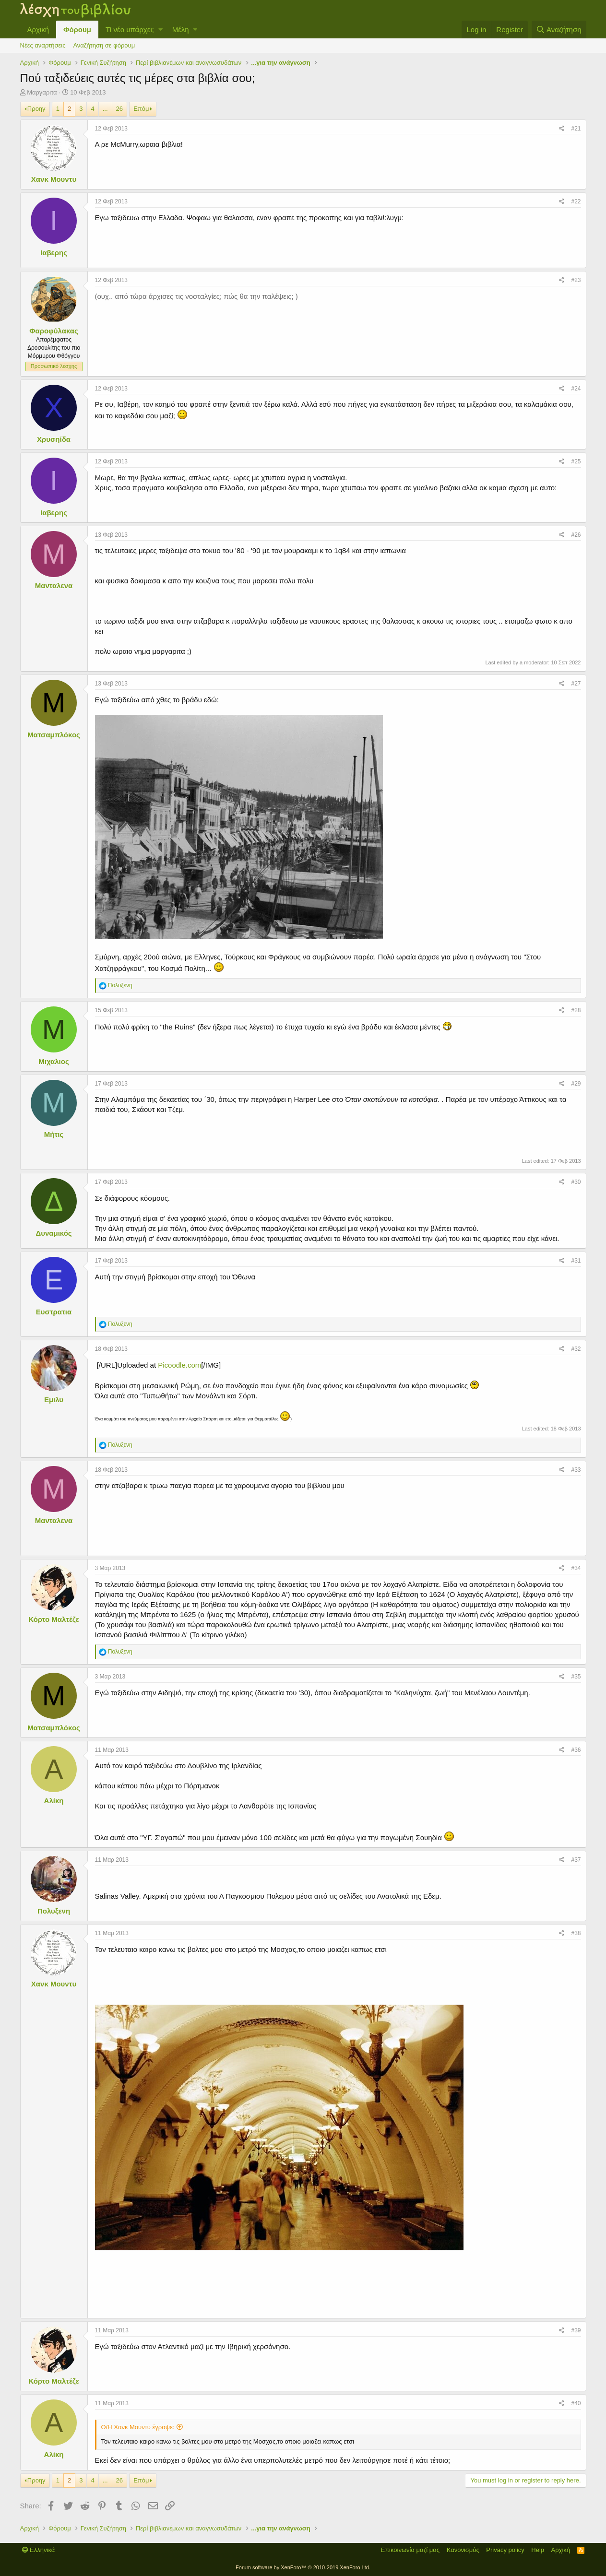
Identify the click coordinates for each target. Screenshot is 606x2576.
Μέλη (180, 29)
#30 (576, 1182)
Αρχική (38, 29)
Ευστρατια (53, 1312)
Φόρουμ (77, 29)
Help (537, 2549)
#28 (576, 1010)
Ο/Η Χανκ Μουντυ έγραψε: (138, 2427)
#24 (576, 388)
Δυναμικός (53, 1233)
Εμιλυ (53, 1399)
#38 (576, 1933)
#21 (576, 128)
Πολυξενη (53, 1911)
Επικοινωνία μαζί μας (410, 2549)
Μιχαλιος (53, 1061)
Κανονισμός (463, 2549)
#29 (576, 1083)
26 (119, 108)
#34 (576, 1568)
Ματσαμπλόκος (53, 735)
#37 (576, 1859)
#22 (576, 201)
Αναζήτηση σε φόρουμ (104, 45)
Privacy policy (505, 2549)
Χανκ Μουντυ (53, 179)
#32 (576, 1349)
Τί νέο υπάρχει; (130, 29)
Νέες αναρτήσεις (43, 45)
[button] (160, 29)
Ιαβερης (53, 252)
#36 (576, 1750)
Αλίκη (54, 1800)
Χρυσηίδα (54, 439)
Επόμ (141, 108)
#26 (576, 535)
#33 (576, 1469)
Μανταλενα (54, 585)
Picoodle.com (179, 1365)
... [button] (105, 108)
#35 (576, 1676)
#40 (576, 2403)
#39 (576, 2330)
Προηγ (36, 108)
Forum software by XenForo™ (303, 2567)
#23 (576, 280)
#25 (576, 461)
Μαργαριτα (42, 92)
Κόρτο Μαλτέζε (53, 1619)
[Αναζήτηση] (559, 29)
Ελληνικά (38, 2549)
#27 (576, 683)
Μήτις (53, 1134)
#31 (576, 1260)
